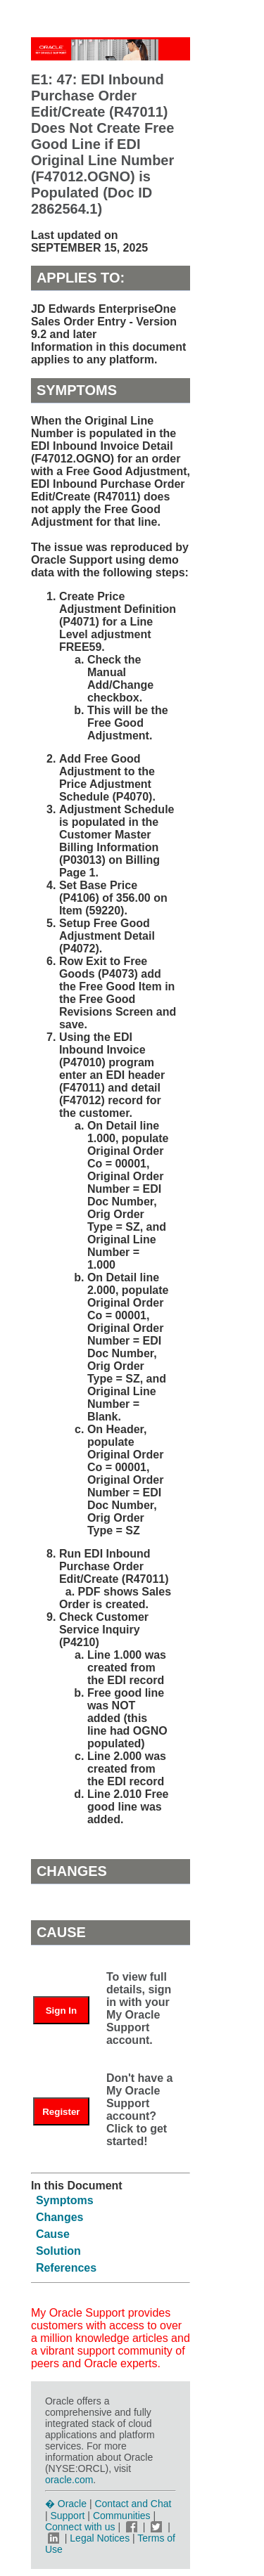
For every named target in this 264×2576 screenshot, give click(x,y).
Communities (122, 2515)
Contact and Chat (132, 2503)
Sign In (61, 2010)
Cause (53, 2234)
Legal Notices (100, 2538)
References (66, 2268)
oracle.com (69, 2479)
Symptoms (65, 2200)
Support (67, 2515)
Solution (58, 2251)
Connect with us (81, 2526)
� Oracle (66, 2503)
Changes (60, 2217)
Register (61, 2111)
